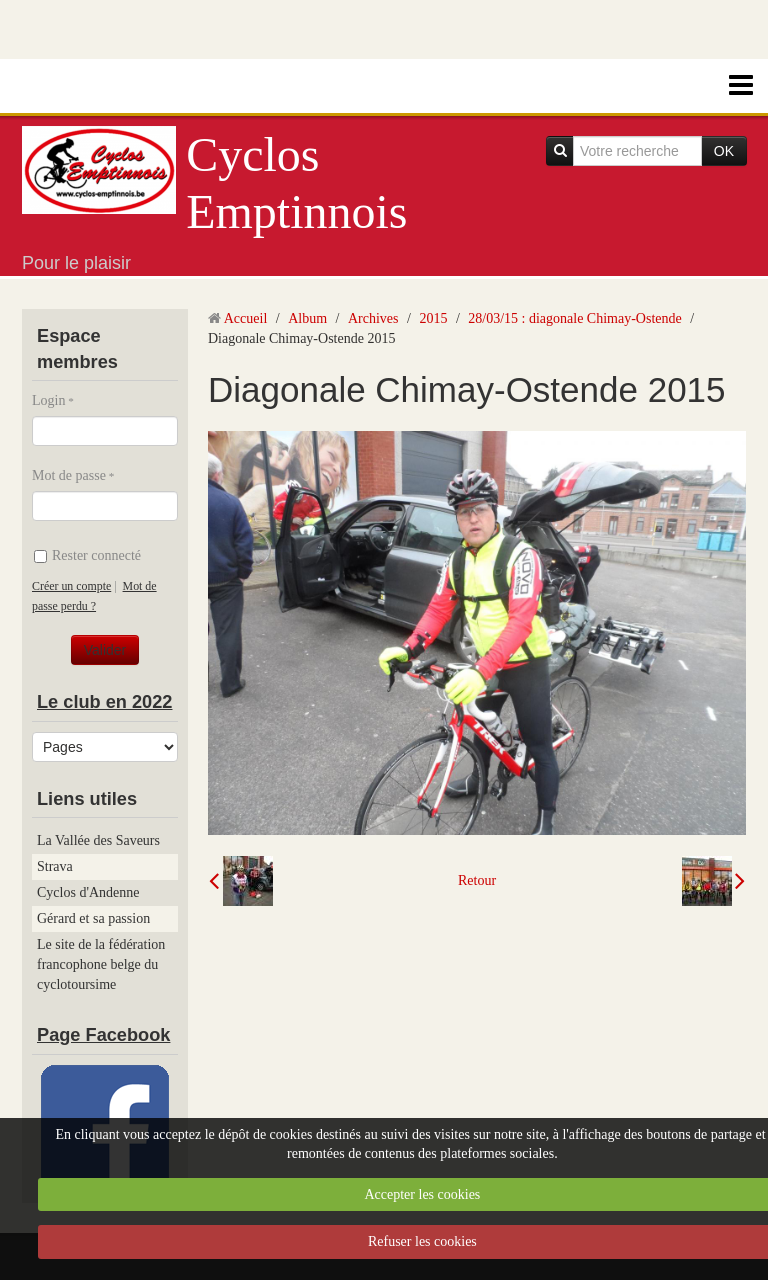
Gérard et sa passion (93, 918)
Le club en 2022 (104, 702)
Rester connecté (87, 555)
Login (48, 400)
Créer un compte (71, 586)
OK (724, 151)
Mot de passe (69, 475)
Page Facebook (103, 1035)
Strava (55, 866)
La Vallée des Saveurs (98, 840)
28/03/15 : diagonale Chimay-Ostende (574, 318)
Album (307, 318)
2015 (433, 318)
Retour (477, 880)
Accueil (246, 318)
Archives (373, 318)
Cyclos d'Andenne (88, 892)
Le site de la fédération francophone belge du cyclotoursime (101, 964)
